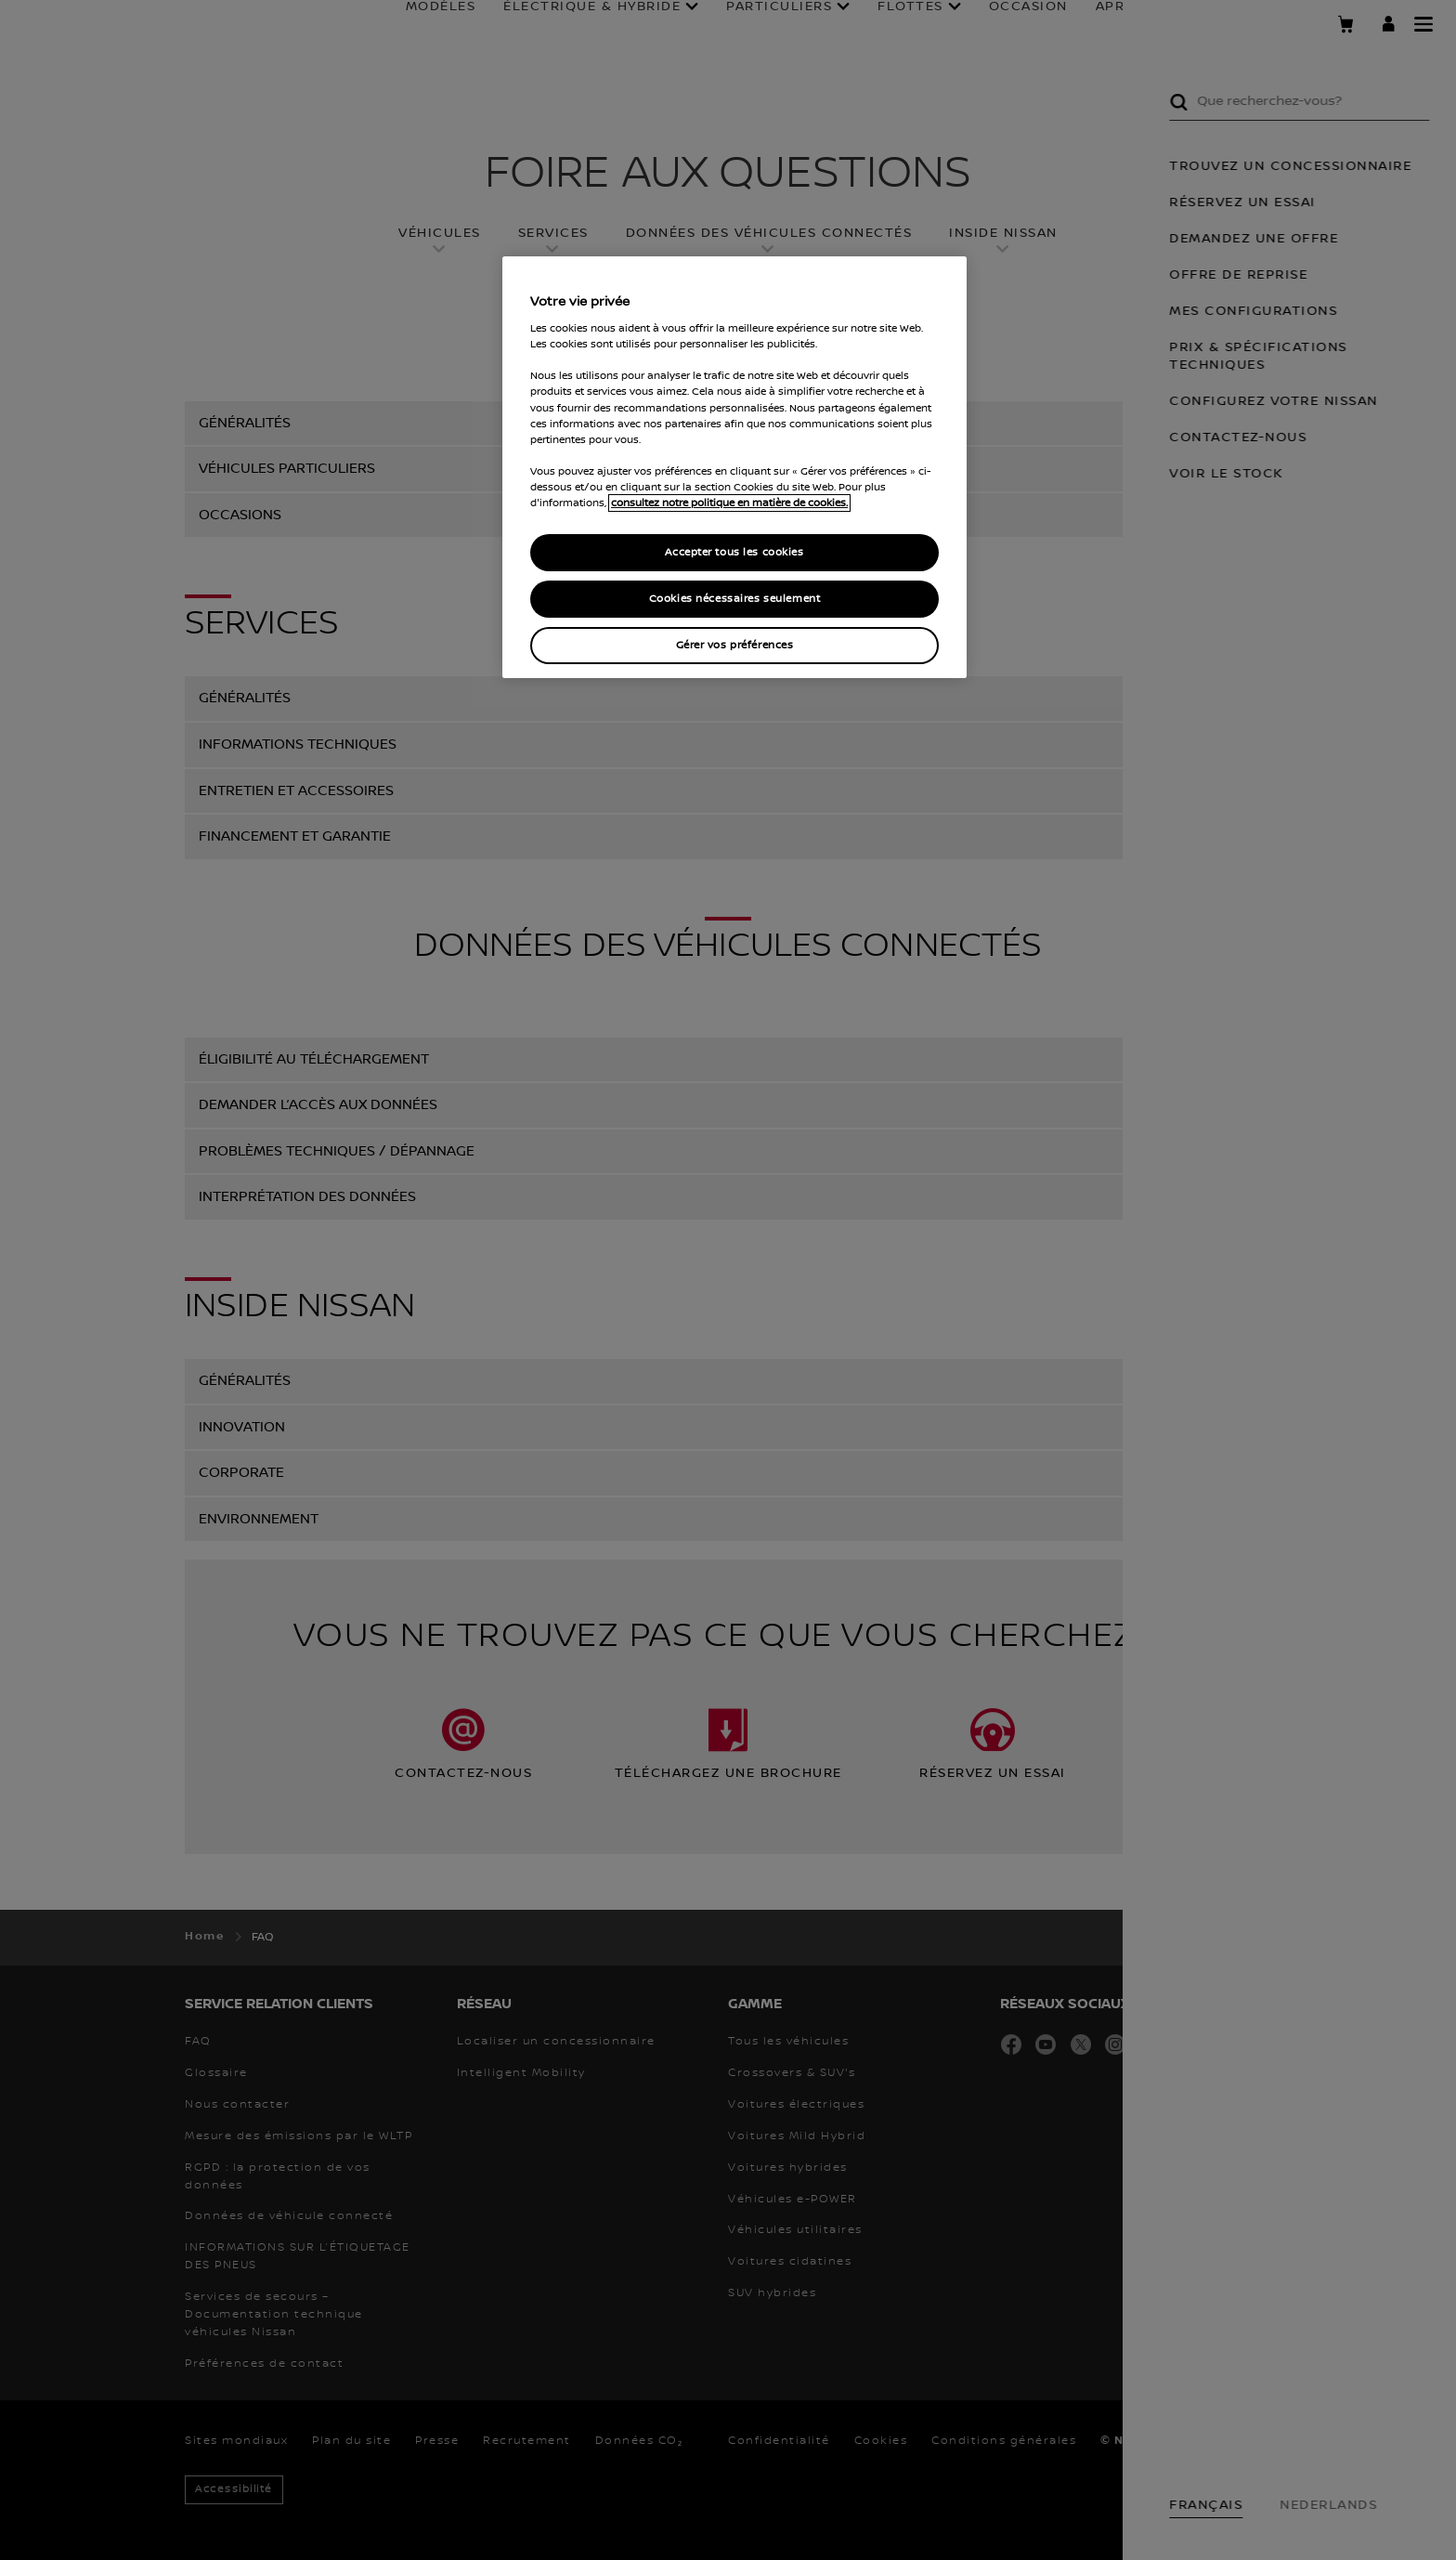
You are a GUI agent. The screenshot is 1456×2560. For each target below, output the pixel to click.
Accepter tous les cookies (734, 552)
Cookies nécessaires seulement (735, 599)
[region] (734, 467)
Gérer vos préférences (735, 645)
